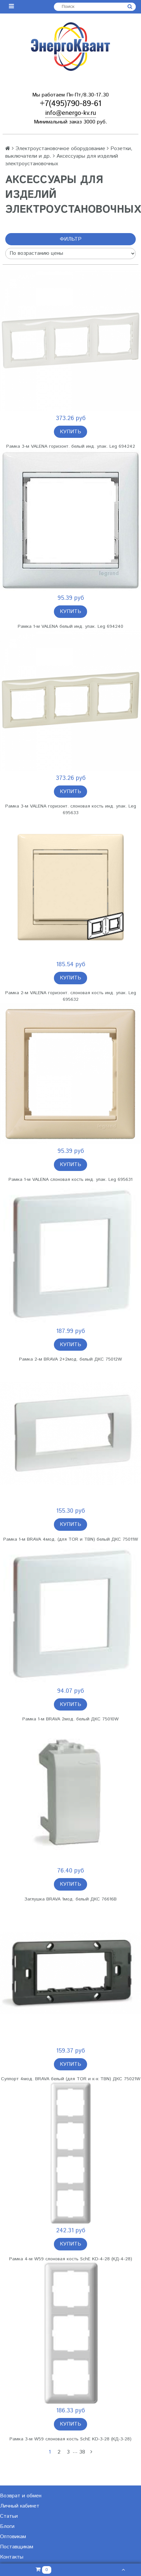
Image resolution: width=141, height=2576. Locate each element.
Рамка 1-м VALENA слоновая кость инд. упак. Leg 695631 (70, 1179)
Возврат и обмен (20, 2496)
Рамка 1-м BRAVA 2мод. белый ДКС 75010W (70, 1719)
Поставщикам (16, 2547)
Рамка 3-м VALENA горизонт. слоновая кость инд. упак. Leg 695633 (70, 809)
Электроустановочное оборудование (60, 148)
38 (82, 2452)
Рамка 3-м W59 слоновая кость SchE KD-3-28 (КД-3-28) (70, 2439)
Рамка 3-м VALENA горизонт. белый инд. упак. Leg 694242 (70, 446)
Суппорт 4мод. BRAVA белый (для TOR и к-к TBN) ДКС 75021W (70, 2079)
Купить (70, 432)
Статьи (9, 2516)
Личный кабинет (19, 2506)
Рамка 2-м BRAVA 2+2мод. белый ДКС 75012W (70, 1359)
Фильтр (71, 239)
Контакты (11, 2557)
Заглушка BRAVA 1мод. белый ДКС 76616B (70, 1899)
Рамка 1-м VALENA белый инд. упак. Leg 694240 (70, 626)
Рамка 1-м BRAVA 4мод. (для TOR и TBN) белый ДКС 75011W (70, 1539)
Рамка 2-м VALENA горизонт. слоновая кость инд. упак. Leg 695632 (70, 996)
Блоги (7, 2526)
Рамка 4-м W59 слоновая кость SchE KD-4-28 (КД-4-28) (70, 2259)
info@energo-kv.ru (70, 113)
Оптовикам (13, 2536)
